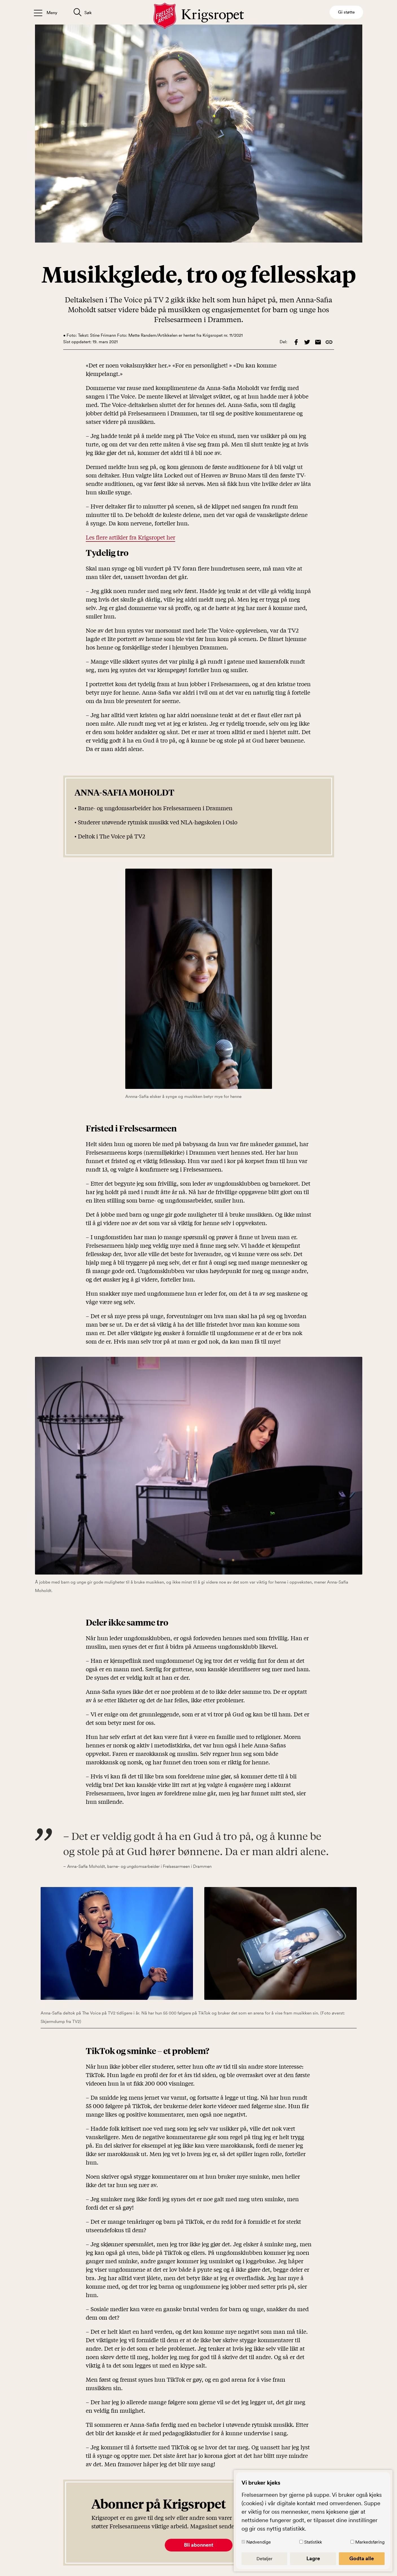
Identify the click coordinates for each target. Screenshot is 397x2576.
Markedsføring (370, 2542)
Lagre (313, 2558)
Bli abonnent (198, 2545)
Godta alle (361, 2558)
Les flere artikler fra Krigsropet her (130, 537)
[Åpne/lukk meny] (45, 12)
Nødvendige (258, 2542)
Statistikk (313, 2542)
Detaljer (264, 2558)
